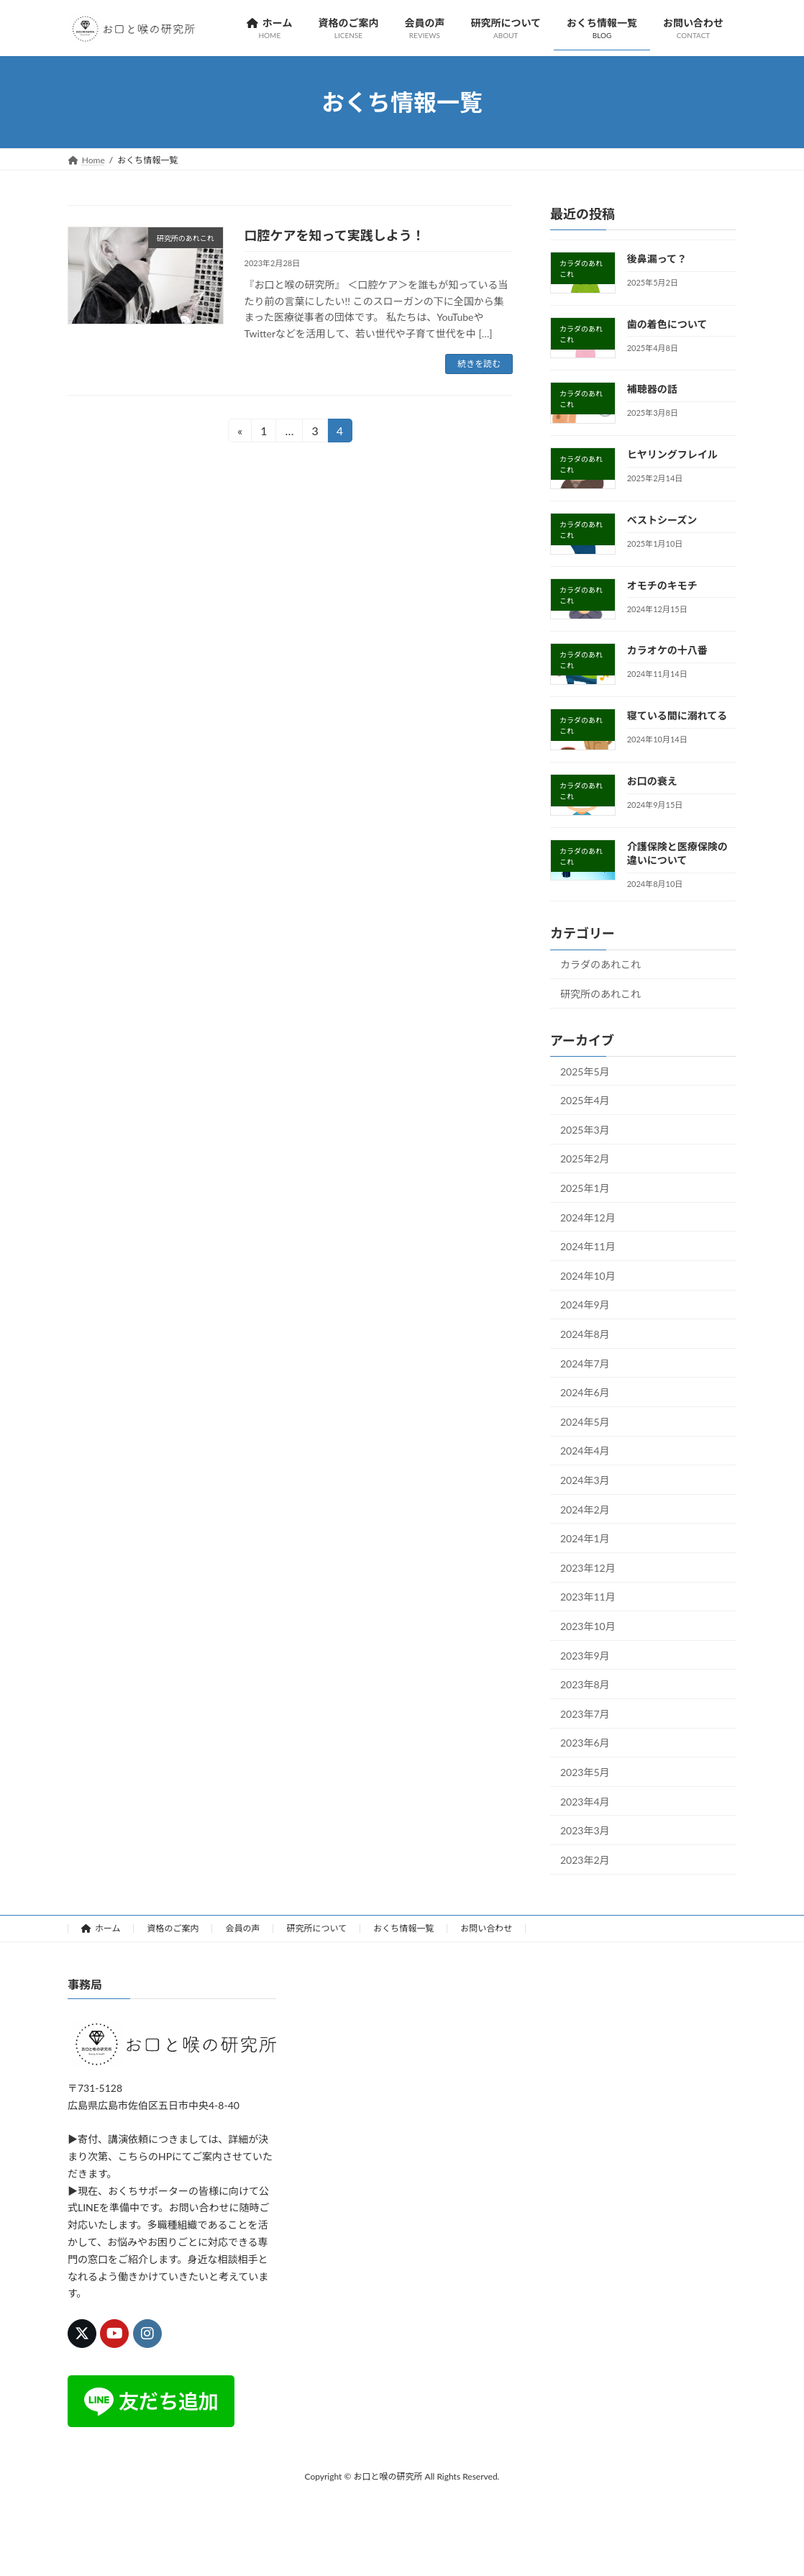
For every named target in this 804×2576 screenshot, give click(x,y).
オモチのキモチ (662, 585)
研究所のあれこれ (600, 994)
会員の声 (242, 1928)
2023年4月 (585, 1802)
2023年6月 (585, 1743)
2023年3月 (585, 1830)
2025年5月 (585, 1071)
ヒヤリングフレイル (672, 455)
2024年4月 (585, 1451)
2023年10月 (588, 1626)
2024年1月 (585, 1538)
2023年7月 (585, 1714)
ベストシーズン (662, 520)
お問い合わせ (486, 1928)
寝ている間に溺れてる (677, 716)
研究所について (316, 1928)
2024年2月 (585, 1509)
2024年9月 (585, 1305)
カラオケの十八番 (667, 651)
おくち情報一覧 (403, 1928)
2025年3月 (585, 1130)
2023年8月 (585, 1684)
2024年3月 (585, 1480)
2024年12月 (588, 1217)
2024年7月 (585, 1363)
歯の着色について (667, 324)
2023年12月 (588, 1568)
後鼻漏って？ (657, 258)
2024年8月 (585, 1334)
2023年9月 (585, 1655)
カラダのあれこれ (600, 965)
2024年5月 (585, 1422)
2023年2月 (585, 1860)
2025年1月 (585, 1188)
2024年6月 (585, 1392)
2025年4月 (585, 1101)
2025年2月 (585, 1159)
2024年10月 (588, 1276)
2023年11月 (588, 1597)
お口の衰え (652, 781)
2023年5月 (585, 1772)
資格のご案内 (172, 1928)
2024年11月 (588, 1247)
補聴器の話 (652, 389)
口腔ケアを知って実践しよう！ (335, 235)
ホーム (100, 1928)
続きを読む (479, 363)
